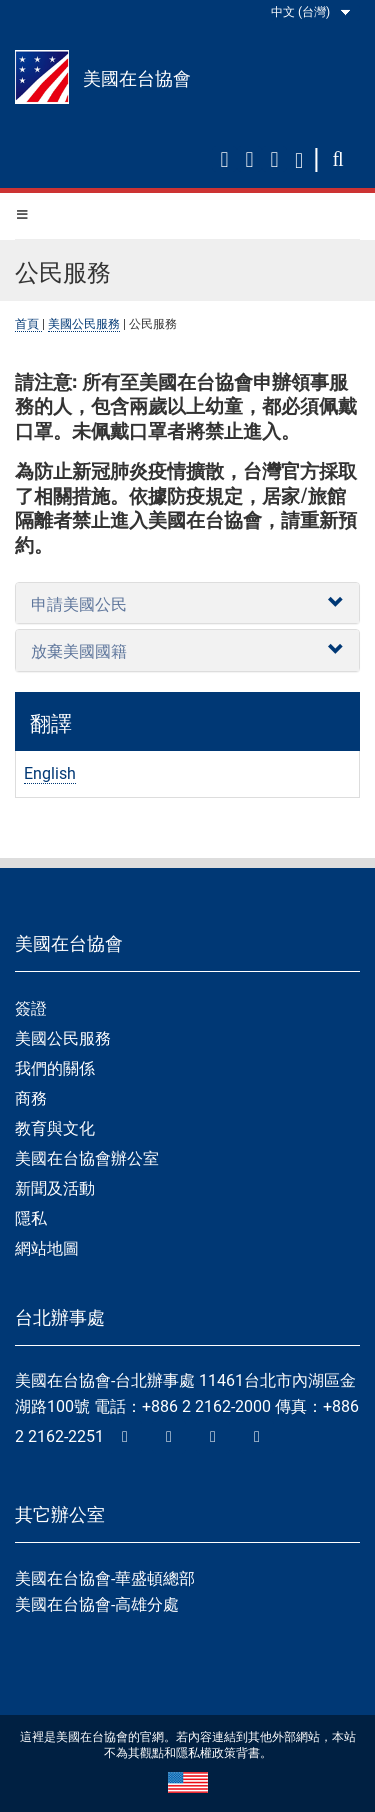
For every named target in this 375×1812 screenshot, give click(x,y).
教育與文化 (55, 1128)
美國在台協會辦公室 (87, 1158)
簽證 (31, 1008)
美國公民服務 (84, 324)
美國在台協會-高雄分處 (97, 1604)
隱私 (31, 1218)
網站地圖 (47, 1248)
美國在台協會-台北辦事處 (105, 1380)
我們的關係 (55, 1068)
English (50, 773)
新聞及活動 (55, 1188)
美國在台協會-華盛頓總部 (105, 1578)
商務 (31, 1098)
